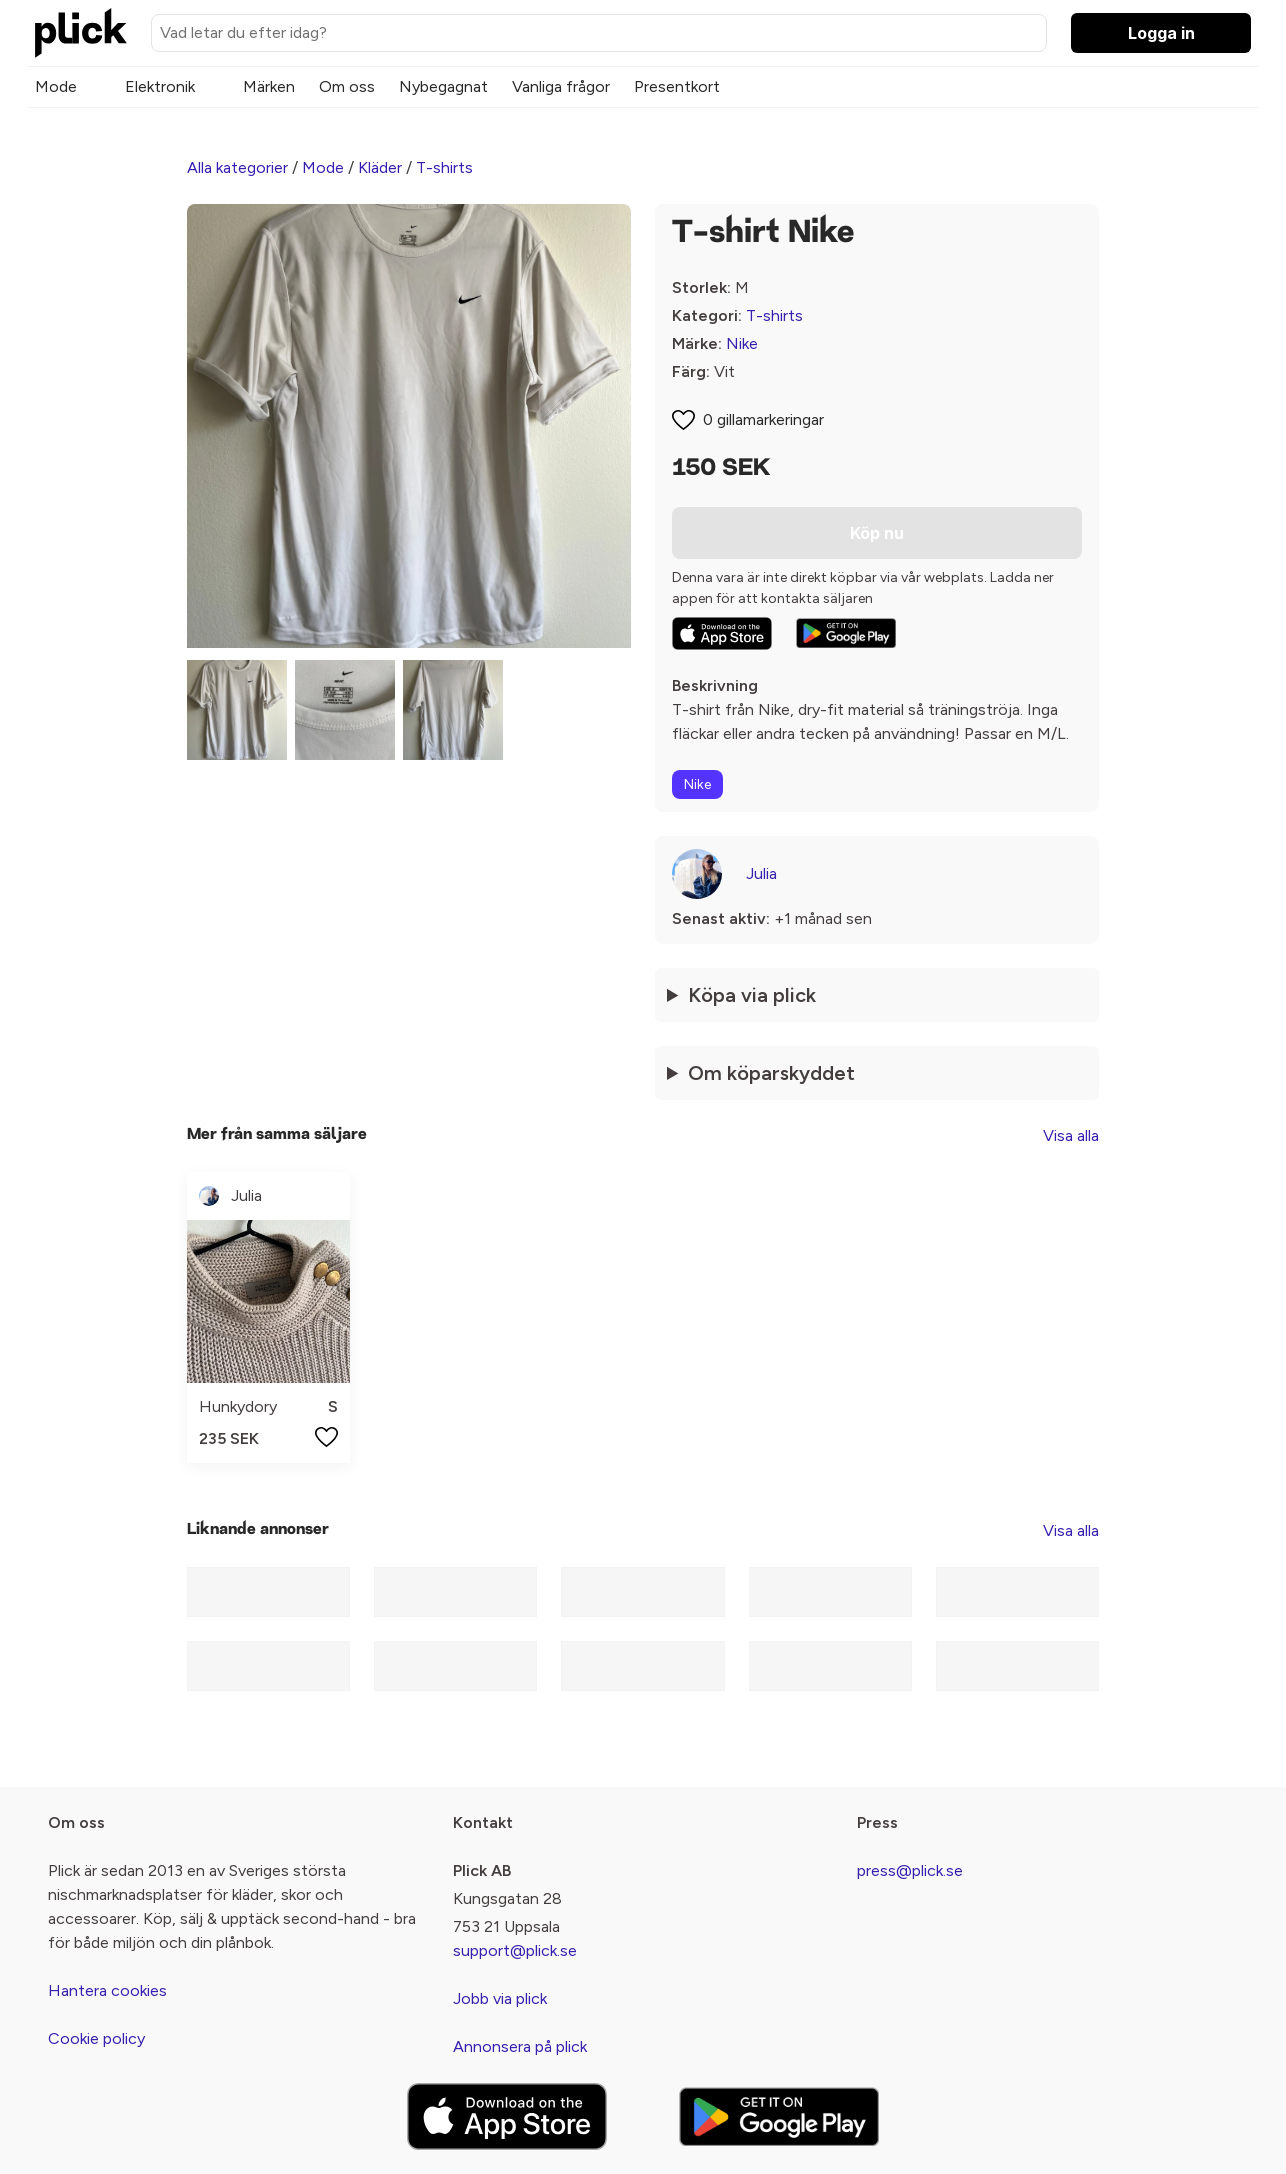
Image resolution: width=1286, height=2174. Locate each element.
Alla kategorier (237, 167)
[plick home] (81, 33)
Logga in (1161, 33)
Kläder (380, 167)
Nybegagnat (443, 86)
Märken (269, 86)
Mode (56, 86)
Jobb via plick (500, 1998)
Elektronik (160, 86)
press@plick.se (910, 1870)
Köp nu (877, 533)
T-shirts (444, 167)
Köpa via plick (752, 995)
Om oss (347, 86)
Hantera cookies (107, 1990)
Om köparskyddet (771, 1073)
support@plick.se (515, 1950)
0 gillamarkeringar (763, 419)
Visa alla (1071, 1135)
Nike (742, 343)
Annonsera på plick (520, 2046)
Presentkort (677, 86)
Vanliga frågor (561, 86)
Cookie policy (96, 2038)
